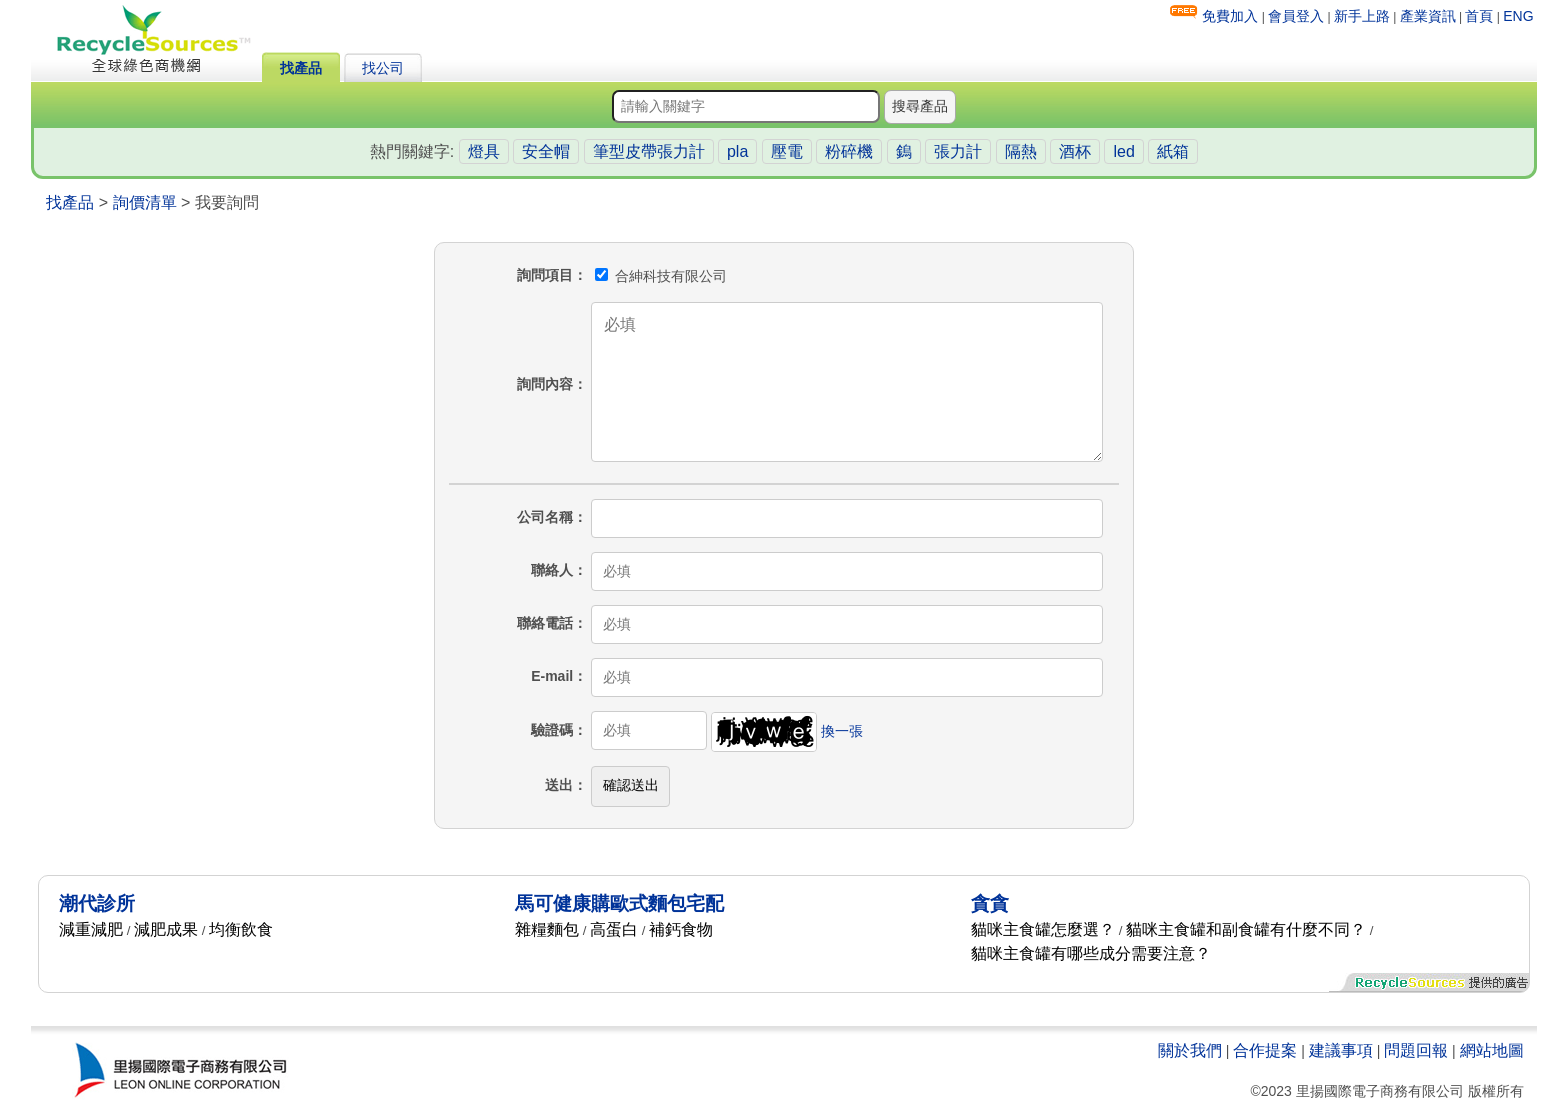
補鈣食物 (681, 929)
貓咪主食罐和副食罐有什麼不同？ (1246, 929)
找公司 (383, 68)
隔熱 (1021, 151)
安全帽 (546, 151)
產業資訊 (1428, 16)
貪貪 (990, 903)
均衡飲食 (241, 929)
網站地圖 (1492, 1050)
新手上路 (1362, 16)
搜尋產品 (920, 106)
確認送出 (631, 785)
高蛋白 (614, 929)
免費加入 (1230, 16)
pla (737, 151)
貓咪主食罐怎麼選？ (1043, 929)
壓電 (787, 151)
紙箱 (1173, 151)
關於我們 (1190, 1050)
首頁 (1479, 16)
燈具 (484, 151)
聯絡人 (552, 570)
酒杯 (1075, 151)
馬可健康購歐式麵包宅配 (619, 903)
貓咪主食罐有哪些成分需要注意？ (1091, 953)
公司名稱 (545, 517)
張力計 (958, 151)
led (1123, 151)
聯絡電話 (545, 623)
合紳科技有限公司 (661, 276)
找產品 (301, 68)
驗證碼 (552, 730)
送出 (559, 785)
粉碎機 (849, 151)
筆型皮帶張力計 (649, 151)
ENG (1518, 16)
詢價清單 (145, 202)
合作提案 (1265, 1050)
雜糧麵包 (547, 929)
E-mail (552, 676)
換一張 (842, 730)
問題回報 (1416, 1050)
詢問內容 (545, 384)
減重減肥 (91, 929)
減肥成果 (166, 929)
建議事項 (1341, 1050)
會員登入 (1296, 16)
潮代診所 (97, 903)
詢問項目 (545, 275)
